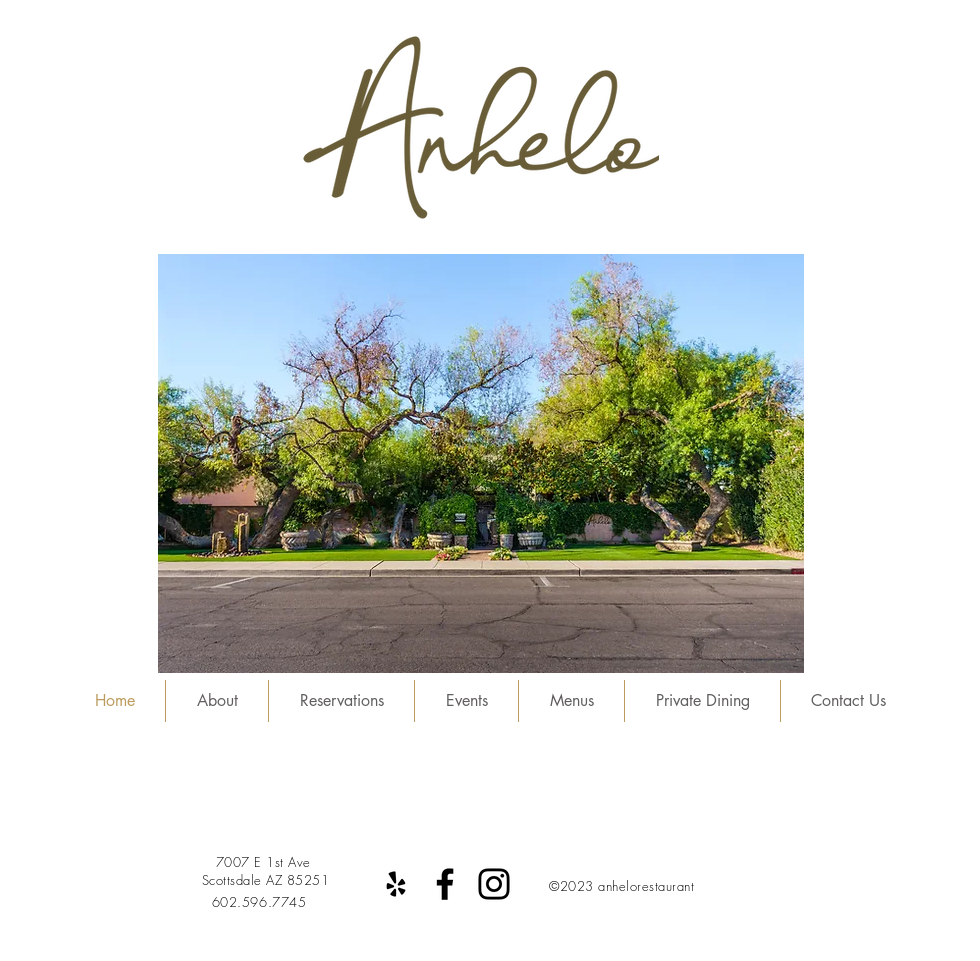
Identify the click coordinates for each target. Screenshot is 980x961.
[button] (481, 463)
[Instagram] (494, 884)
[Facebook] (445, 884)
